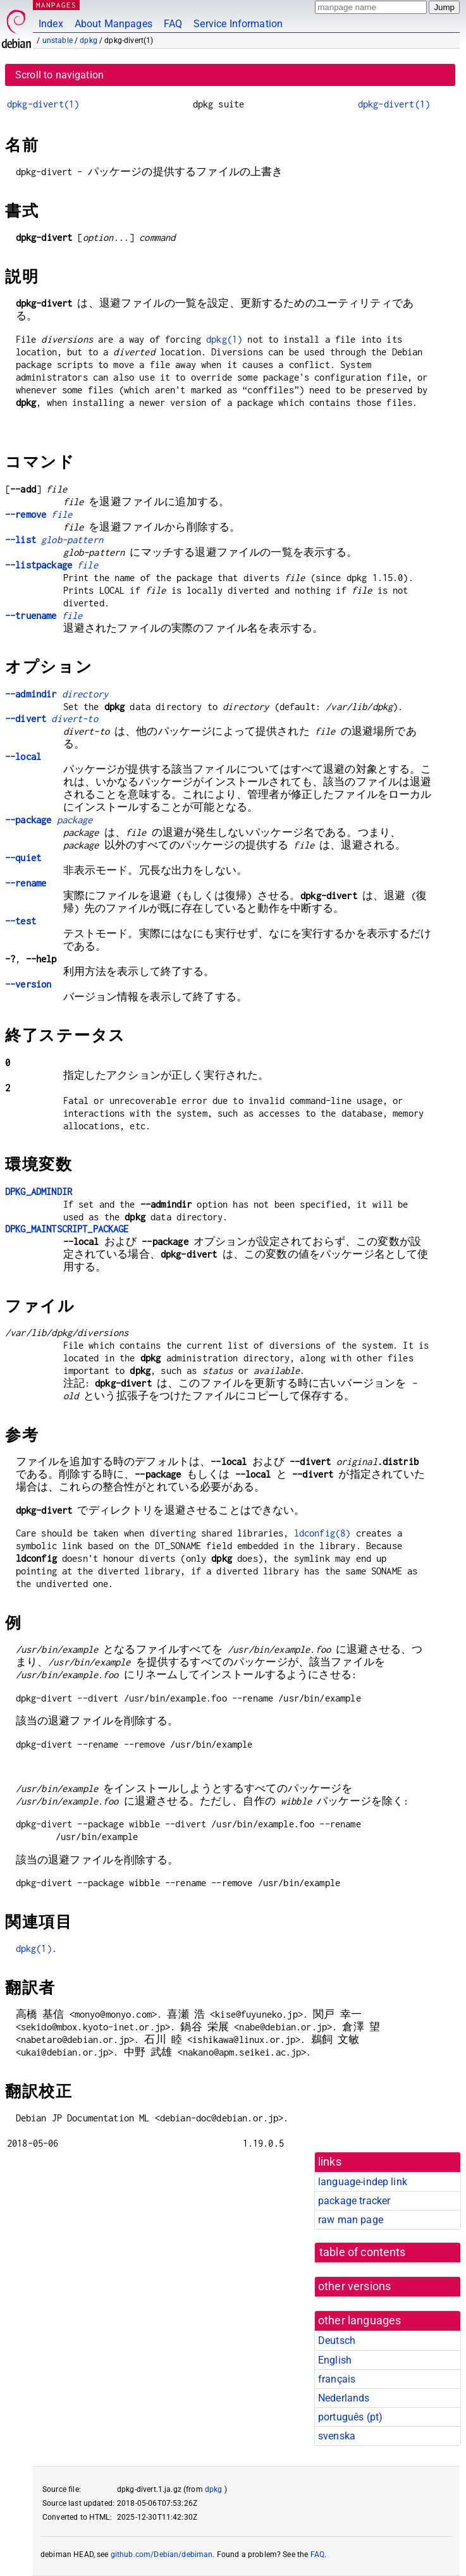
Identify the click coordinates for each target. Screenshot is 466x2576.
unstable (57, 40)
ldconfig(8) (322, 1533)
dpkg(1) (224, 339)
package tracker (354, 2201)
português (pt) (350, 2417)
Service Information (238, 24)
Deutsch (336, 2340)
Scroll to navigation (59, 75)
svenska (336, 2436)
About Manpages (113, 24)
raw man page (350, 2220)
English (335, 2360)
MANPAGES (56, 5)
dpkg (88, 40)
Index (51, 24)
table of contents (362, 2252)
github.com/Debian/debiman (162, 2554)
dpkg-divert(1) (43, 104)
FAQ (173, 24)
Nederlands (344, 2398)
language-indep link (362, 2182)
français (336, 2379)
